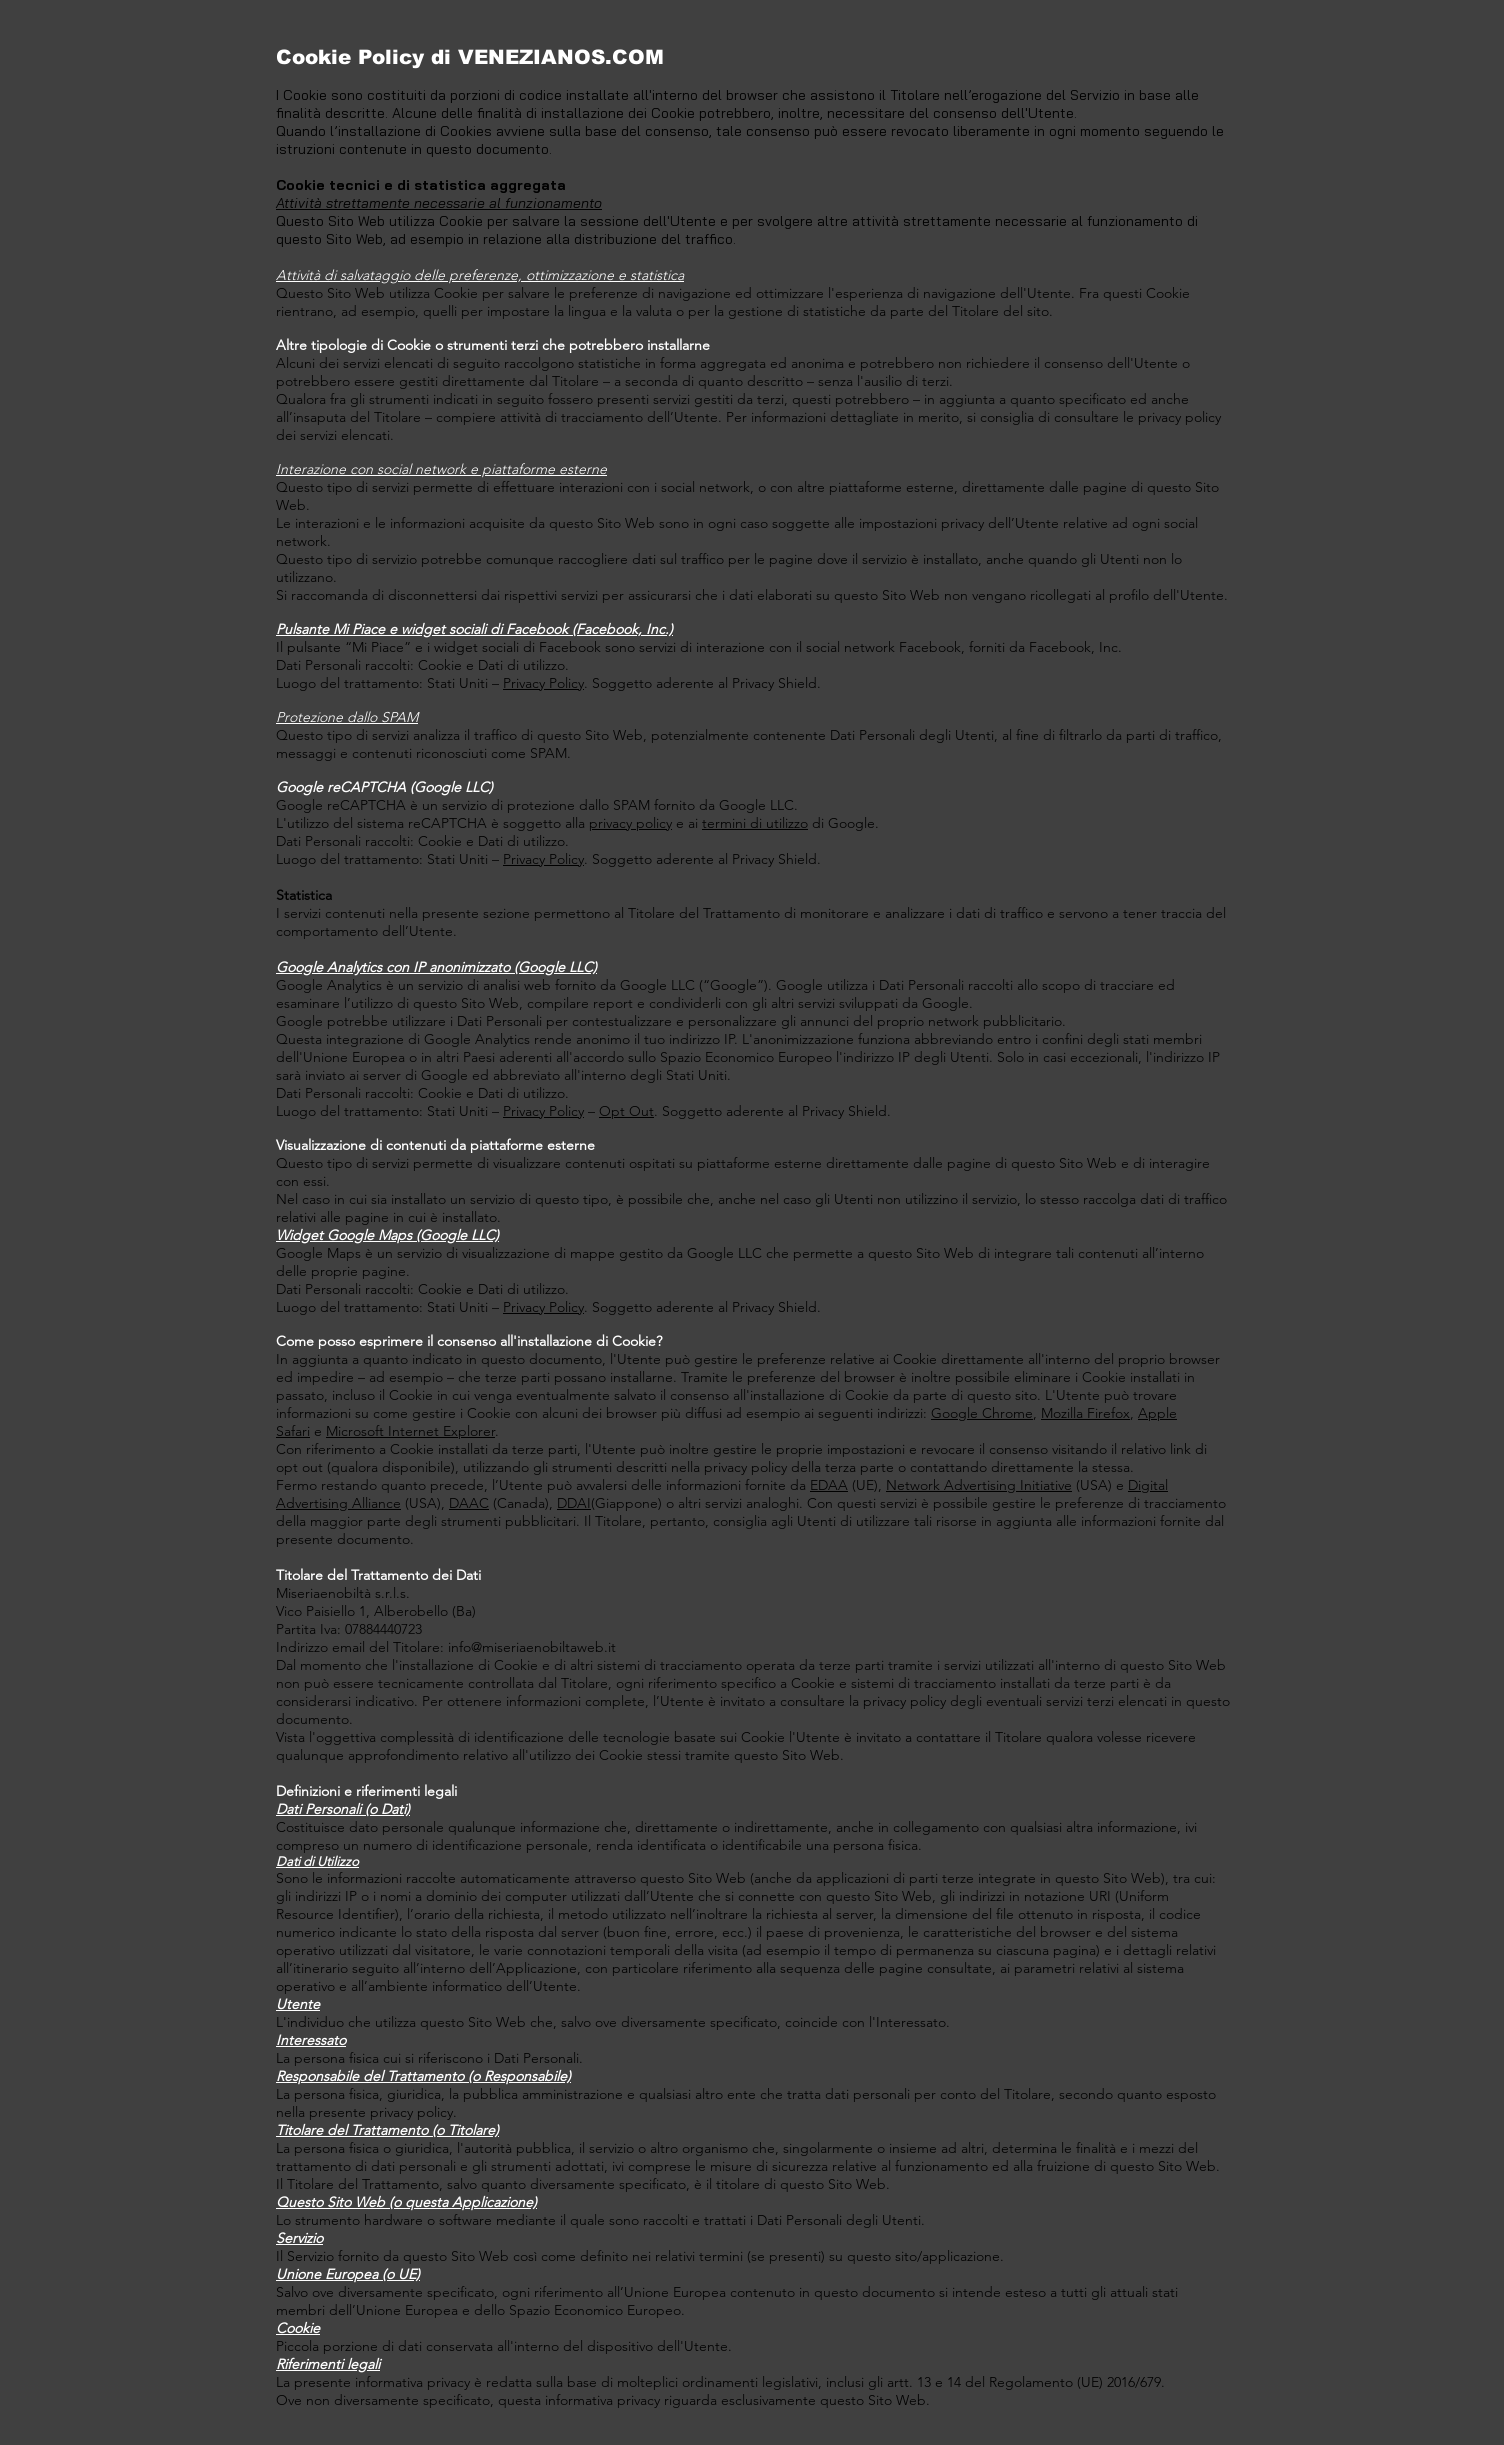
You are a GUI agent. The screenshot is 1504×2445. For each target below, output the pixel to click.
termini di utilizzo (755, 823)
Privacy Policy (543, 683)
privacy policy (630, 823)
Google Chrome (982, 1413)
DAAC (469, 1503)
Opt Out (626, 1111)
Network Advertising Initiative (979, 1485)
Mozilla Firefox (1085, 1413)
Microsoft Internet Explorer (410, 1431)
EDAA (829, 1485)
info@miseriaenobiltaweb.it (532, 1647)
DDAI (574, 1503)
